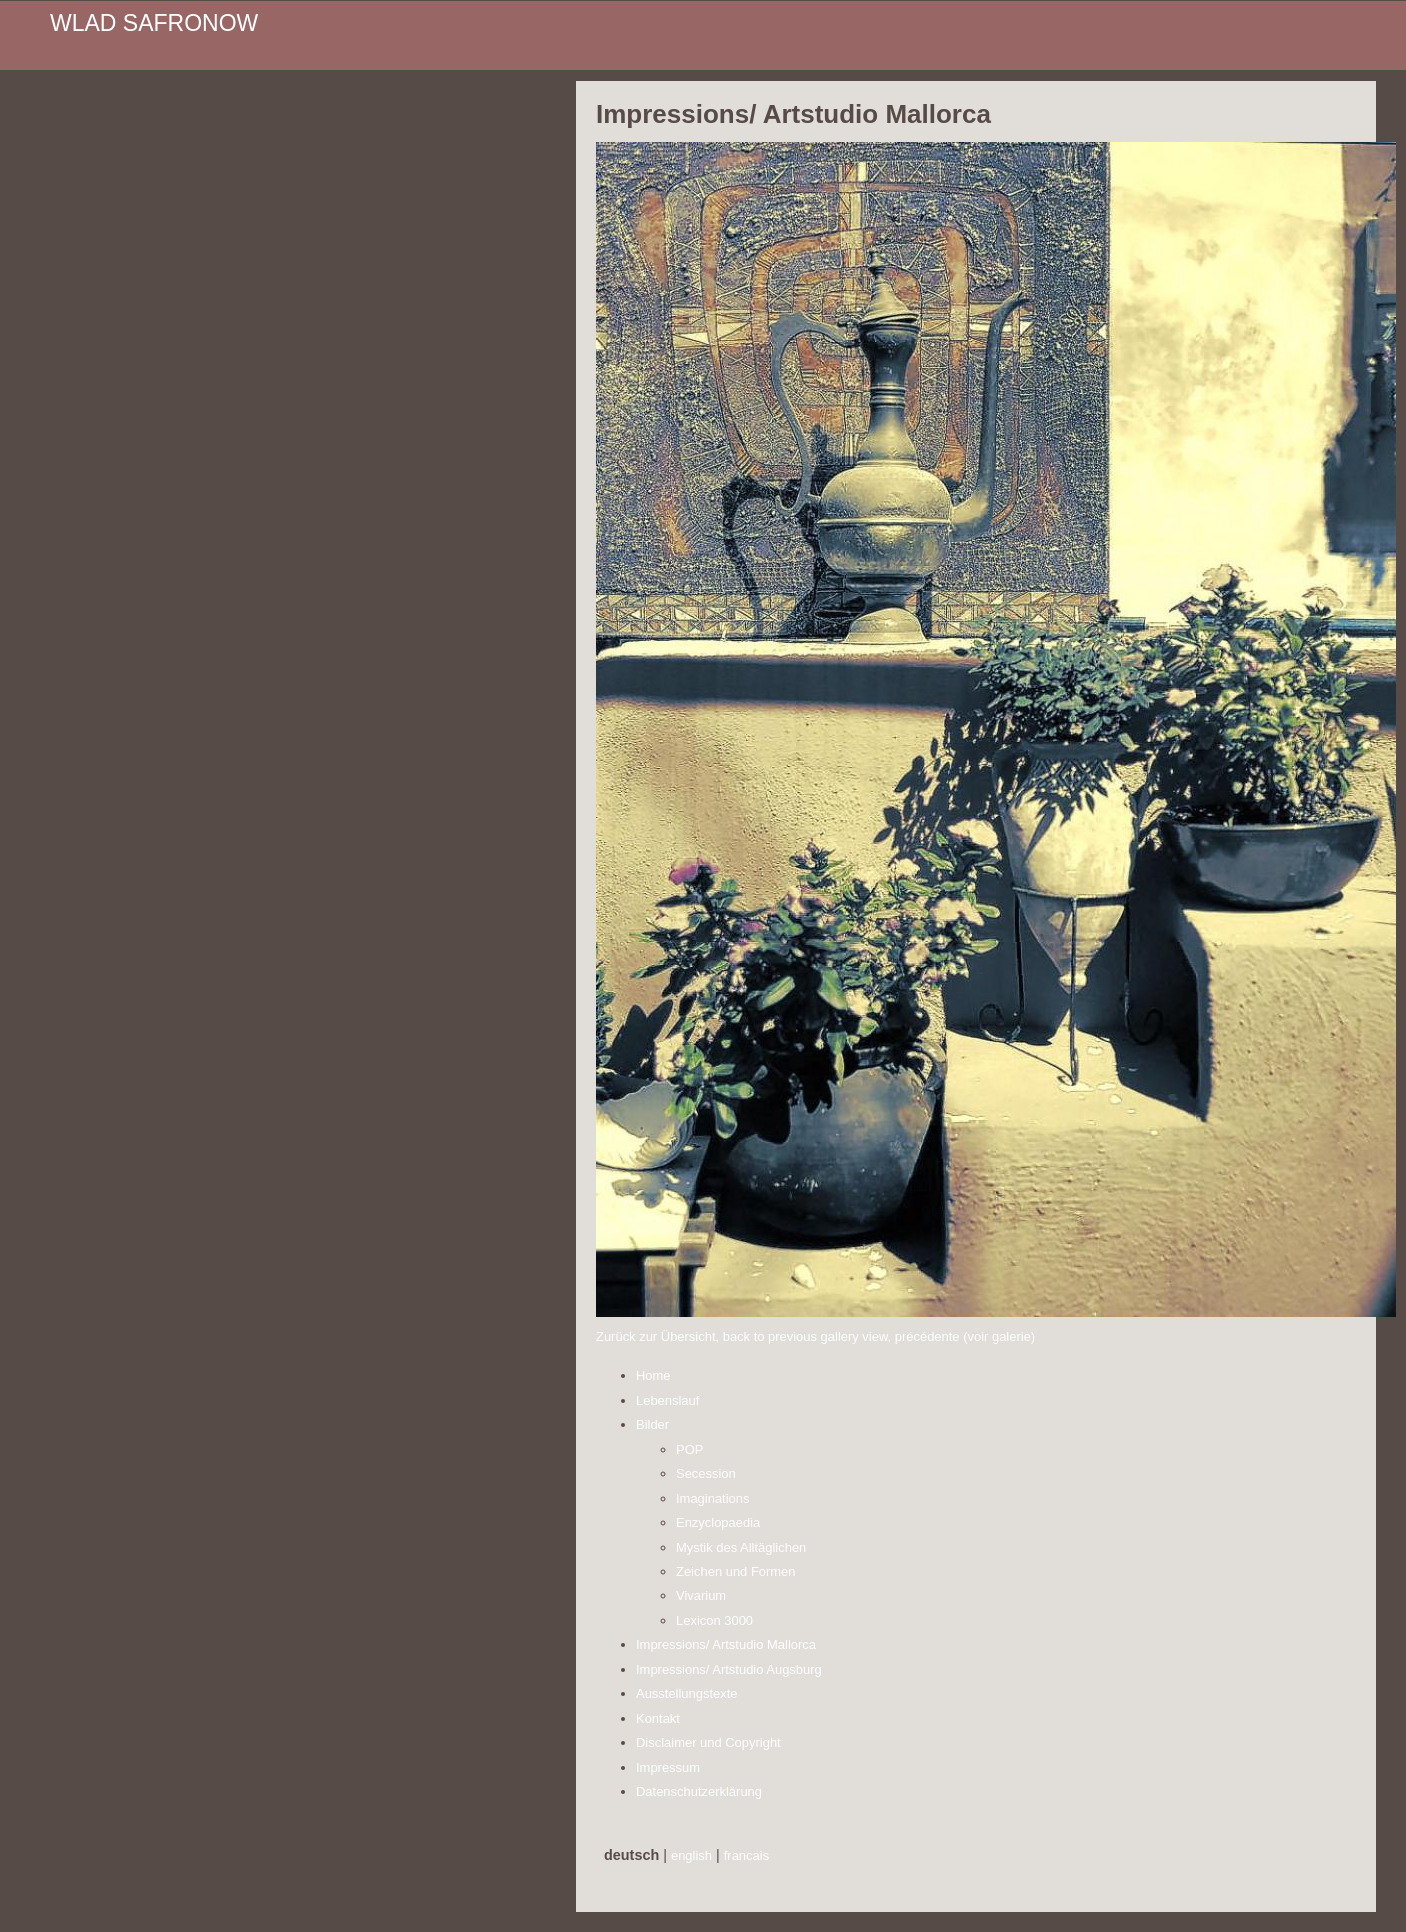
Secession (706, 1473)
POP (689, 1449)
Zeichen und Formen (736, 1571)
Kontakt (658, 1718)
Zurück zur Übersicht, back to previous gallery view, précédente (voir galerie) (815, 1336)
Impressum (668, 1767)
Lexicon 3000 (714, 1620)
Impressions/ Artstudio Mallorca (726, 1644)
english (691, 1855)
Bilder (652, 1424)
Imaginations (712, 1498)
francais (746, 1855)
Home (653, 1375)
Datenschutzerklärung (699, 1791)
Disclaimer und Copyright (708, 1742)
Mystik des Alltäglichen (741, 1547)
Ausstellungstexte (687, 1693)
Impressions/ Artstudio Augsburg (729, 1669)
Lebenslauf (667, 1400)
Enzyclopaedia (718, 1522)
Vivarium (701, 1595)
